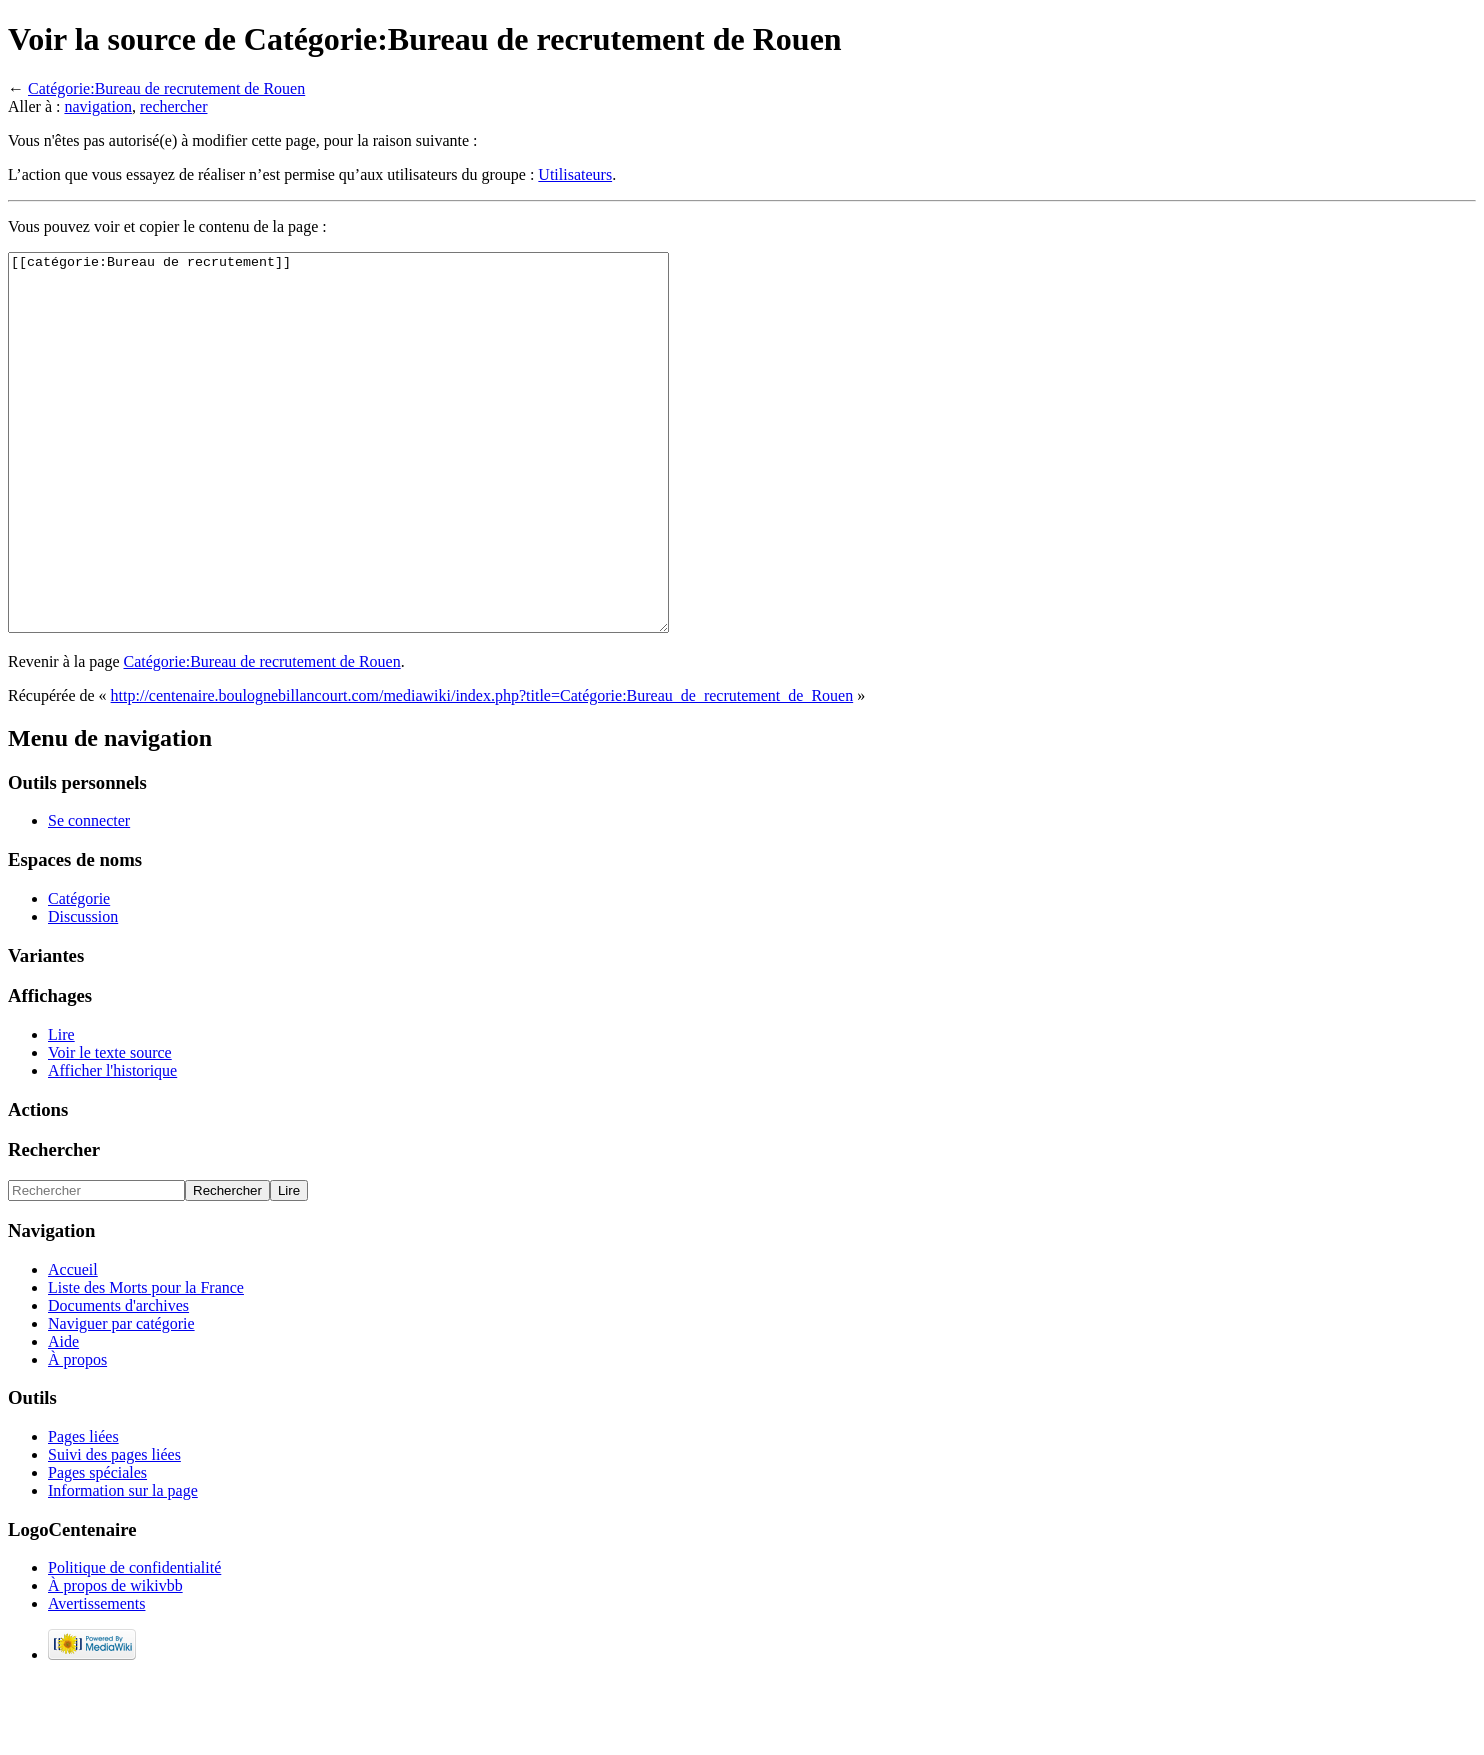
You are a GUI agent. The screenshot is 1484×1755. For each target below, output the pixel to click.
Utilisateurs (575, 174)
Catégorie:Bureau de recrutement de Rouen (166, 88)
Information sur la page (123, 1565)
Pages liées (83, 1511)
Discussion (83, 991)
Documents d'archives (118, 1380)
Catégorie (79, 973)
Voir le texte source (110, 1127)
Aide (63, 1416)
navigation (98, 106)
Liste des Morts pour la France (146, 1362)
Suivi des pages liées (114, 1529)
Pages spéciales (97, 1547)
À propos (77, 1434)
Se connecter (89, 895)
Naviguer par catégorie (121, 1398)
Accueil (73, 1344)
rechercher (174, 106)
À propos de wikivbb (115, 1660)
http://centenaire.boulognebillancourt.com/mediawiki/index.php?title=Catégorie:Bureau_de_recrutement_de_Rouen (482, 770)
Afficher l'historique (112, 1145)
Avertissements (96, 1678)
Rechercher (54, 1224)
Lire (61, 1109)
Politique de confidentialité (134, 1642)
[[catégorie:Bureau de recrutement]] (378, 480)
